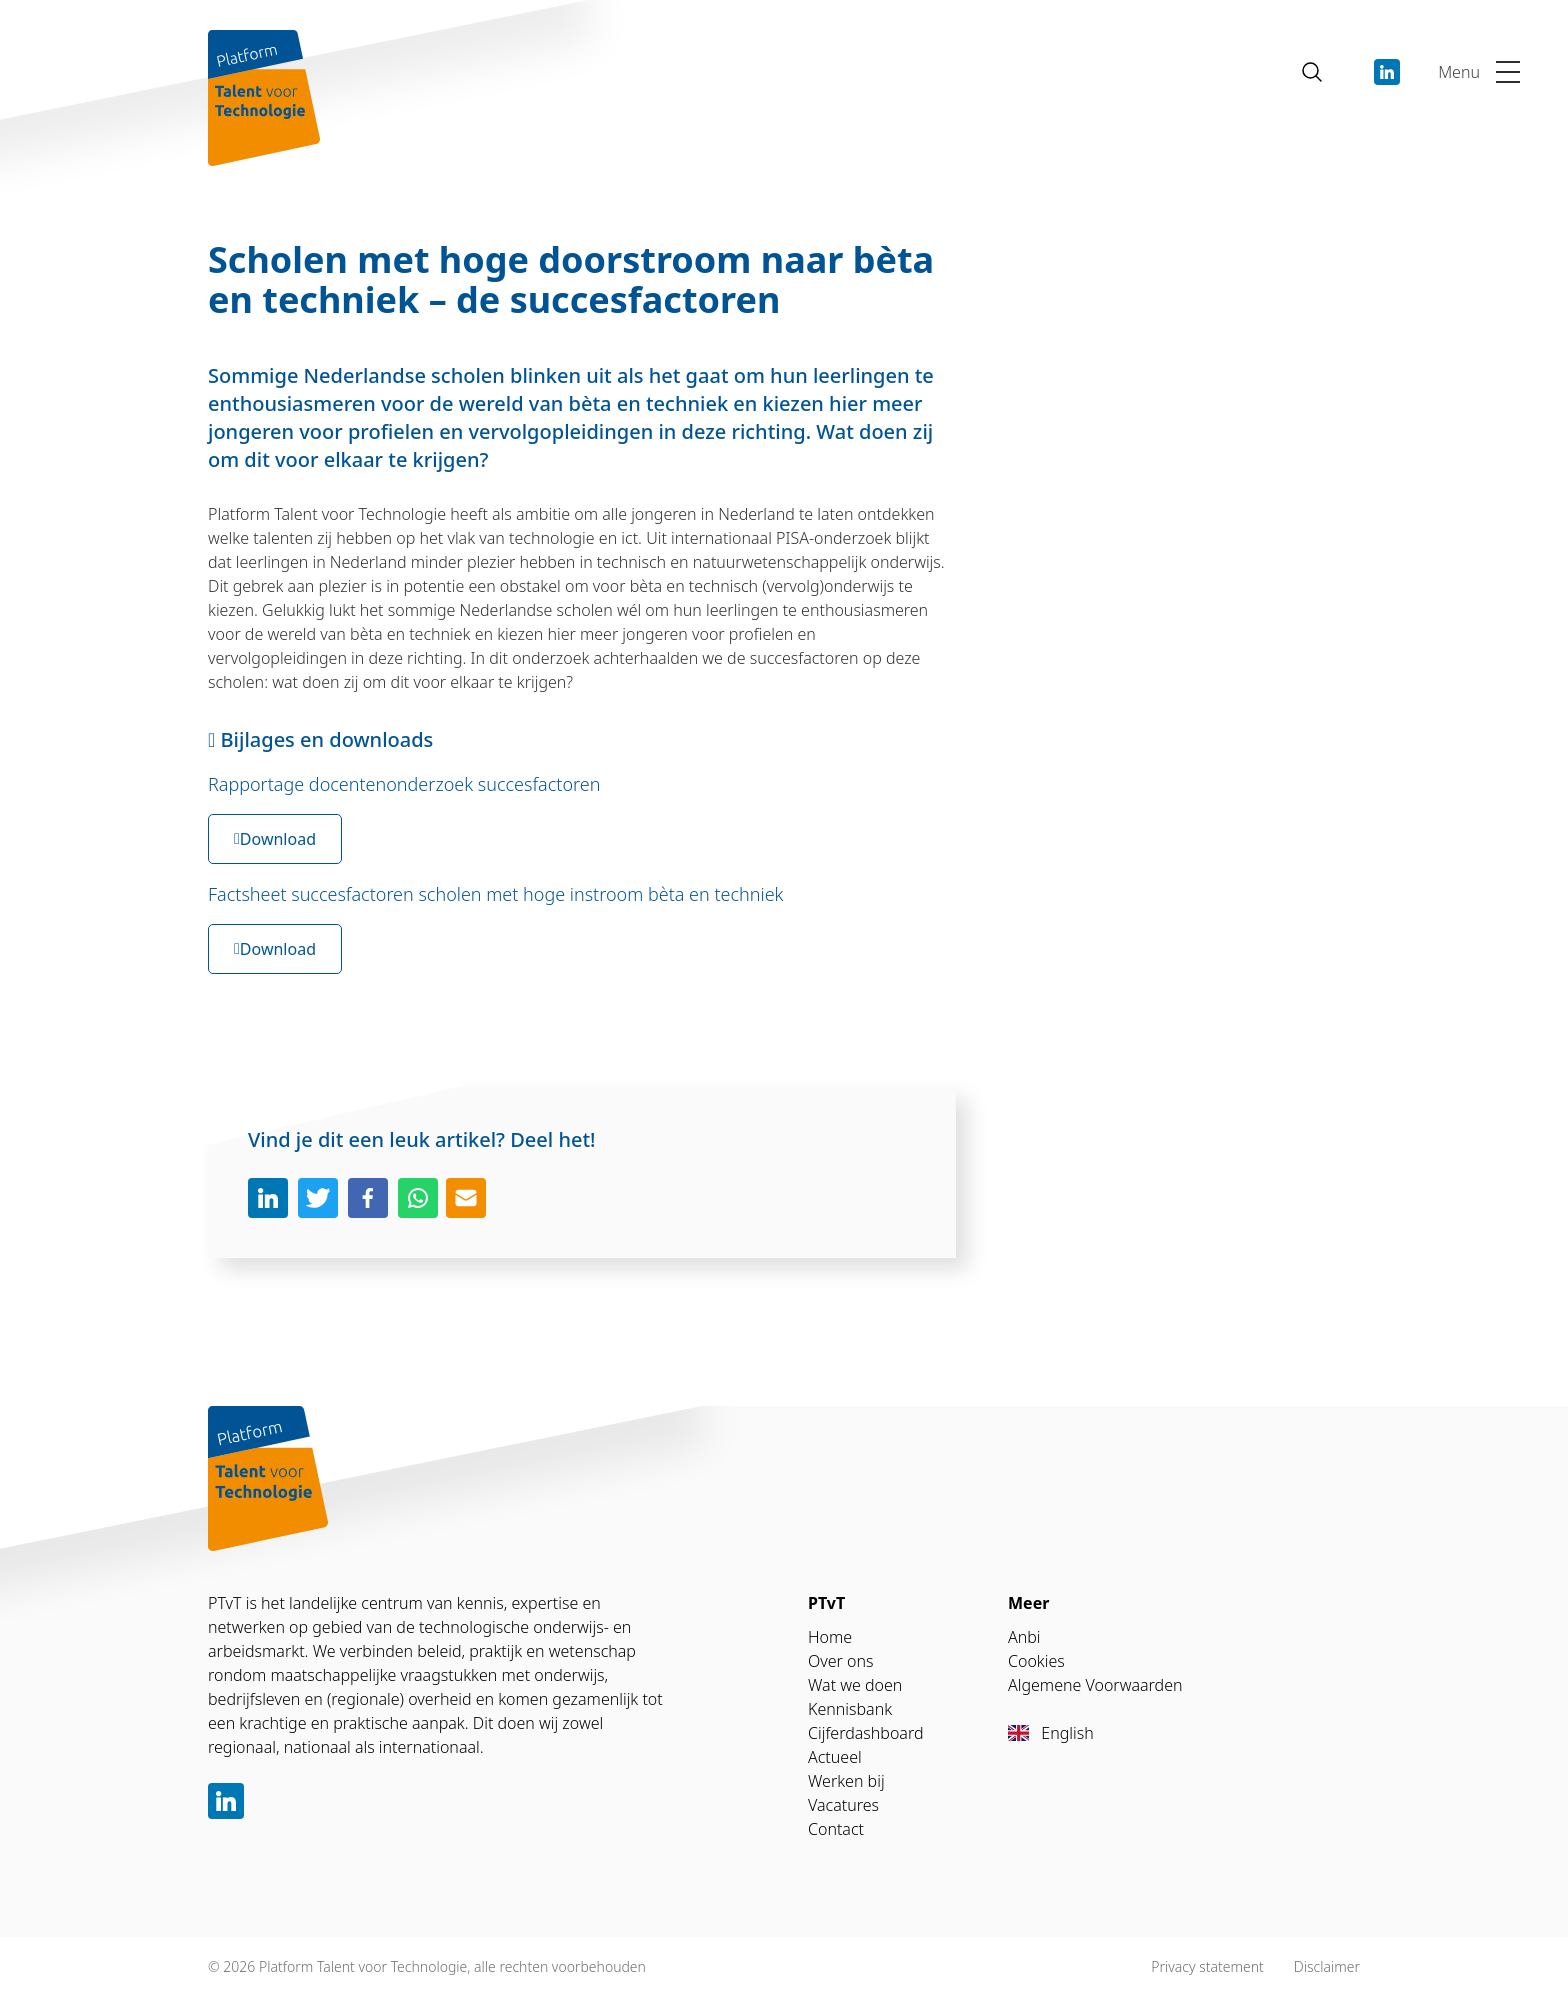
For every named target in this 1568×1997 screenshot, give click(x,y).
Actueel (835, 1757)
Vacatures (843, 1805)
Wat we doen (855, 1685)
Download (275, 839)
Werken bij (846, 1781)
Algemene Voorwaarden (1095, 1685)
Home (830, 1637)
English (1051, 1733)
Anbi (1024, 1637)
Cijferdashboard (866, 1733)
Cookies (1036, 1661)
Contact (836, 1829)
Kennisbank (850, 1709)
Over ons (841, 1661)
